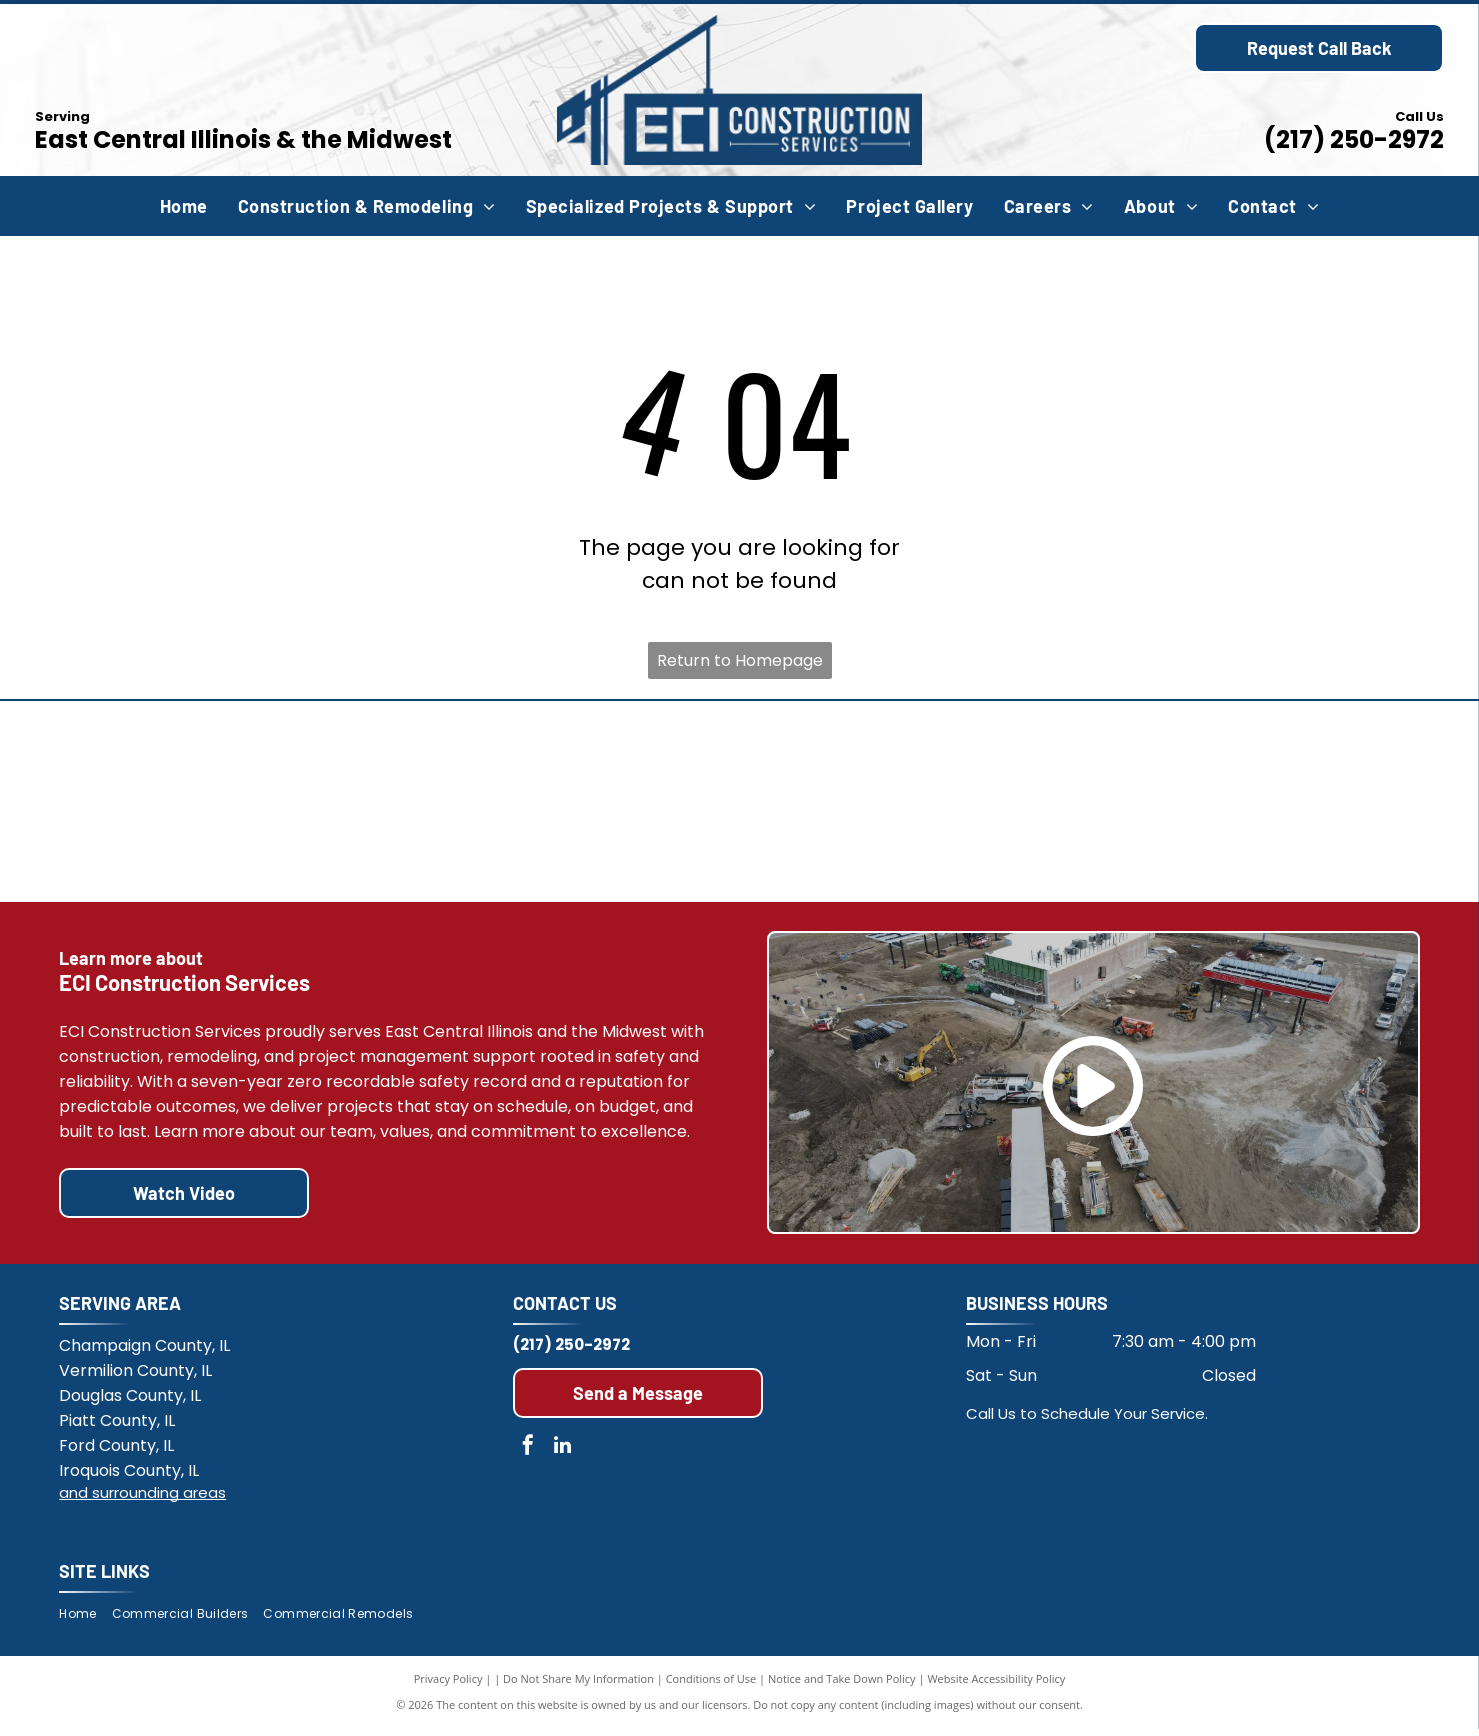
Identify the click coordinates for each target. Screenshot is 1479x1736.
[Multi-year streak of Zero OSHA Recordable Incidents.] (1250, 805)
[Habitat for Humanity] (569, 805)
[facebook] (528, 1454)
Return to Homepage (740, 660)
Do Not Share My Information (578, 1685)
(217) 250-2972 (1354, 139)
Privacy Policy (448, 1685)
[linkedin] (563, 1454)
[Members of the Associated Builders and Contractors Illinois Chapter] (229, 805)
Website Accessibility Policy (996, 1685)
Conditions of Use (711, 1685)
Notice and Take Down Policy (842, 1685)
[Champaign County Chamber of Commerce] (910, 805)
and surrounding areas (142, 1499)
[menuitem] (184, 206)
